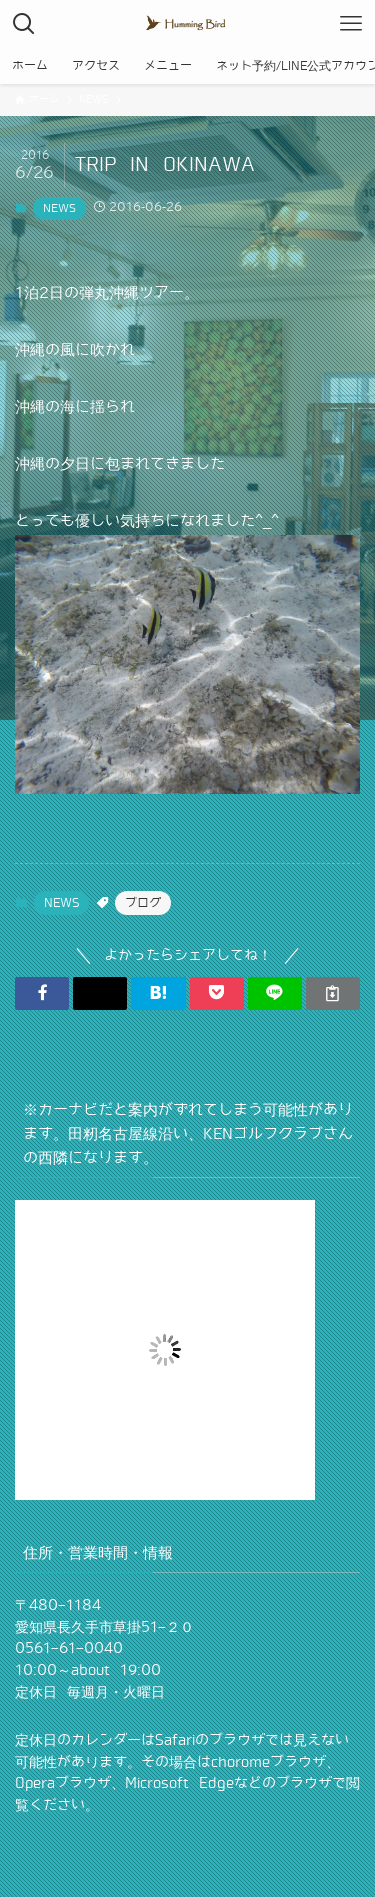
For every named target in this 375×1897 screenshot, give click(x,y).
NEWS (59, 208)
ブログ (143, 903)
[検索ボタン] (24, 24)
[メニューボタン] (351, 24)
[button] (42, 993)
